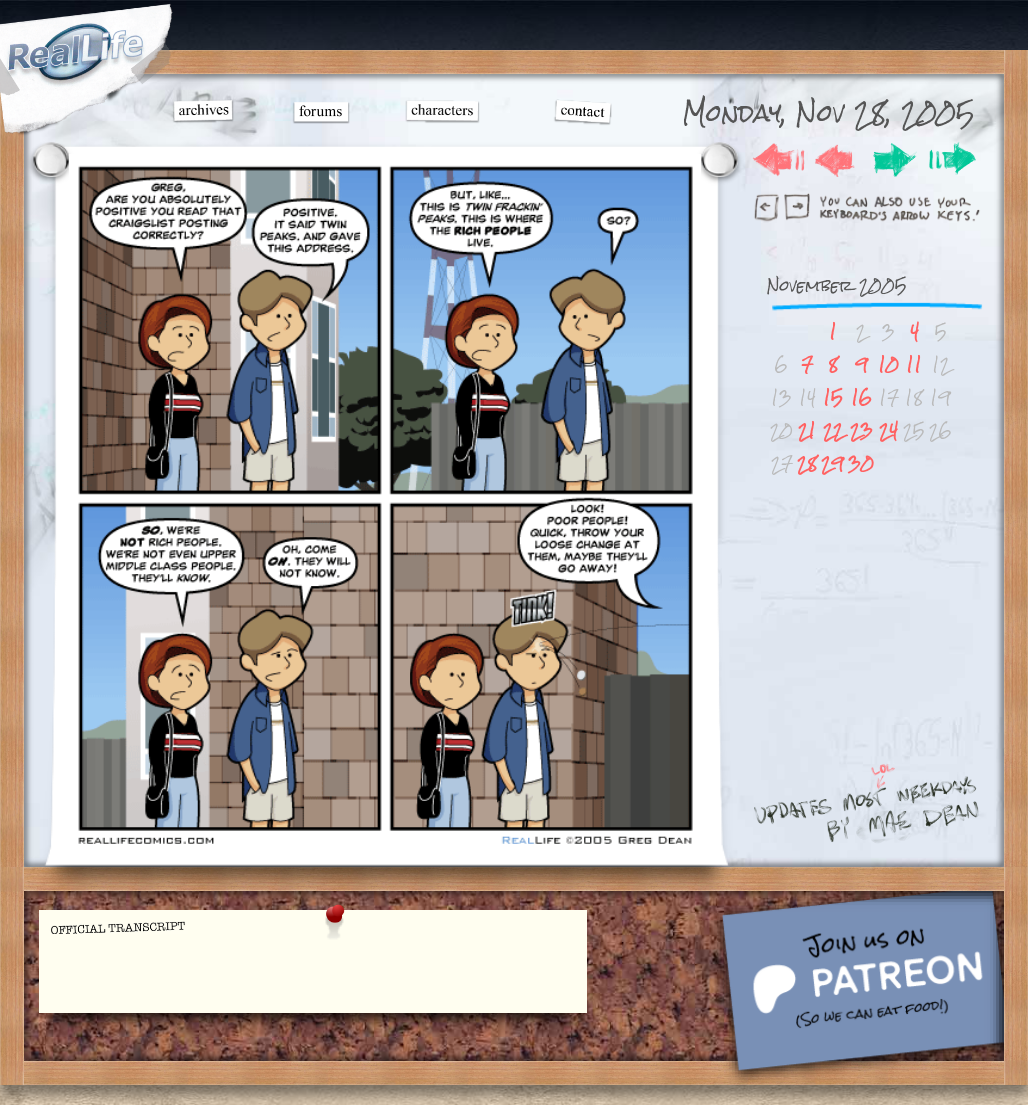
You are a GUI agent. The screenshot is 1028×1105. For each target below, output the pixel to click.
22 (833, 430)
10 (888, 364)
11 (914, 364)
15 (833, 397)
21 (807, 430)
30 (861, 463)
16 (861, 397)
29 (832, 463)
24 (888, 430)
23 (861, 430)
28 (807, 463)
